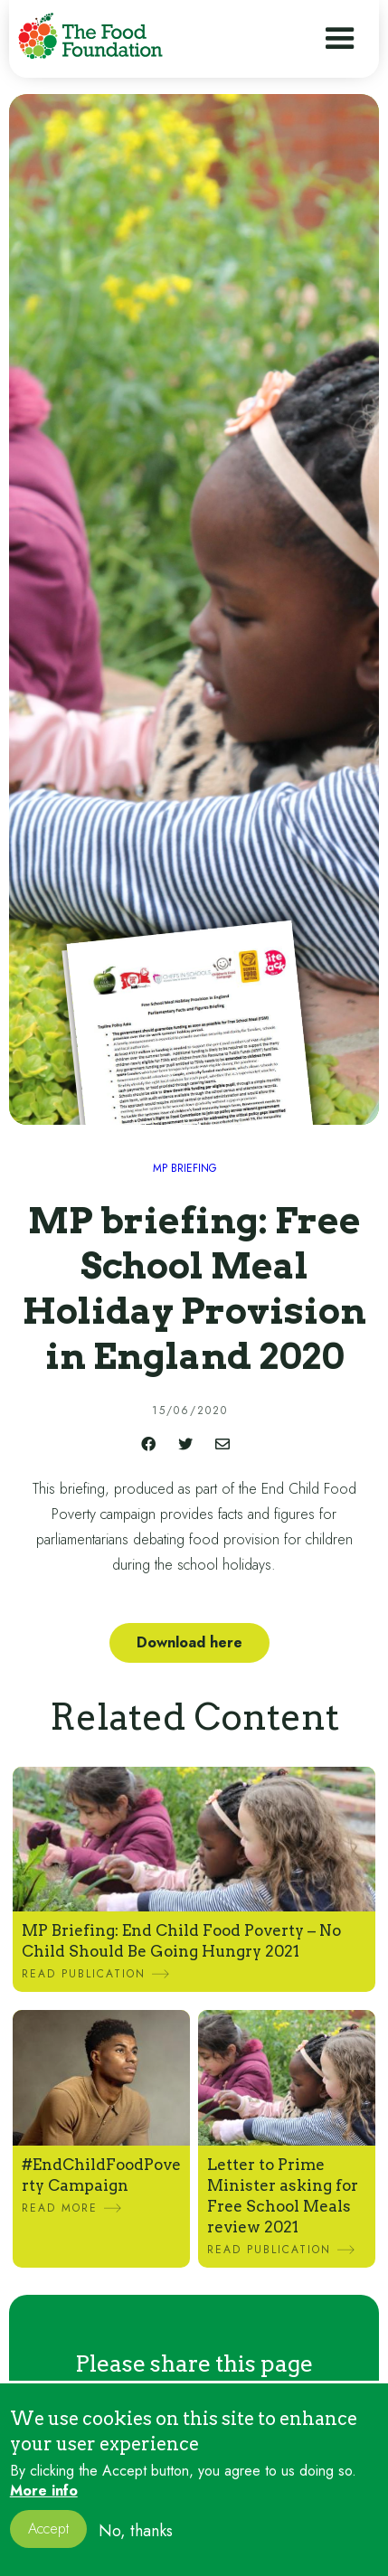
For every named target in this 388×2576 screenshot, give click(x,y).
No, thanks (136, 2542)
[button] (340, 39)
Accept (48, 2541)
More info (44, 2504)
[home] (90, 35)
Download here (189, 1642)
